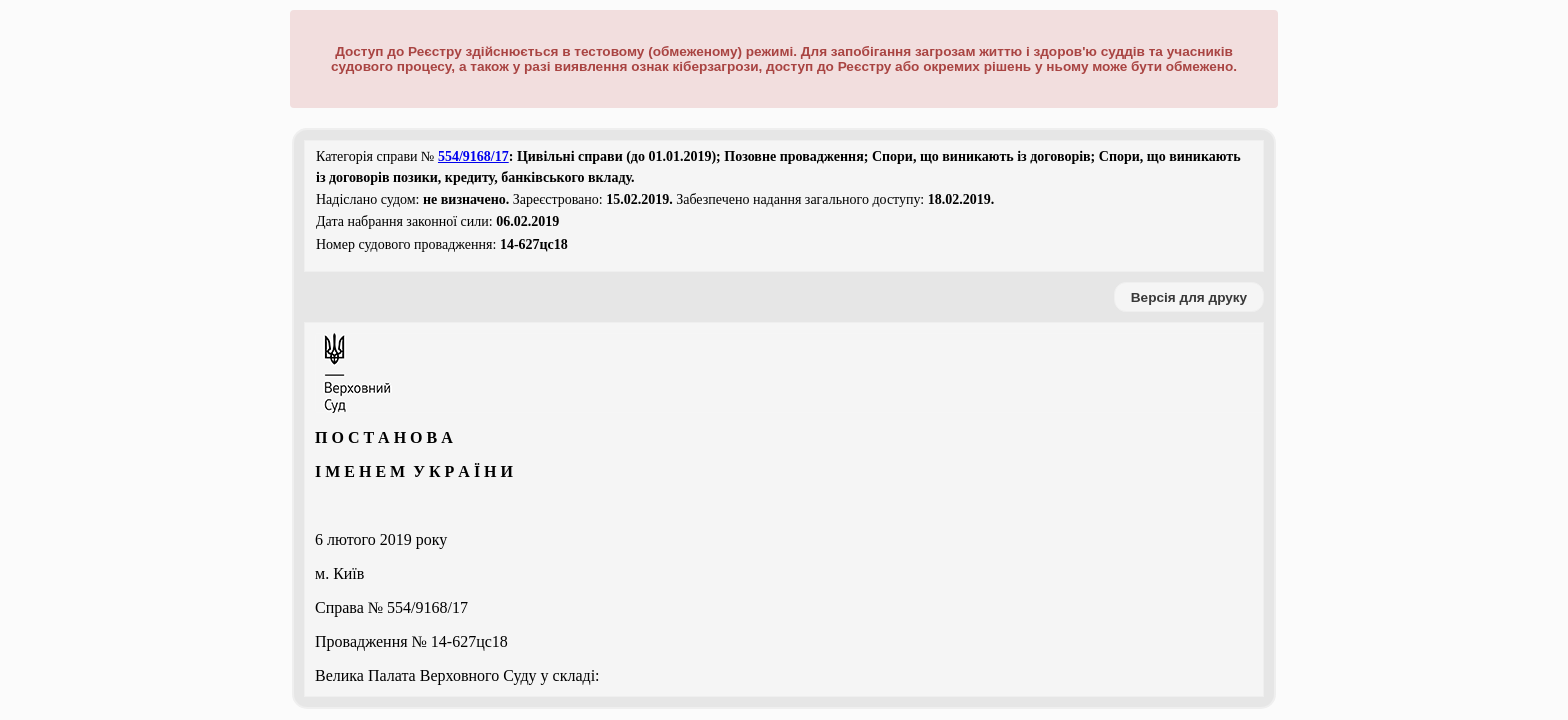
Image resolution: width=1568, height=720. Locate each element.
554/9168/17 (473, 156)
